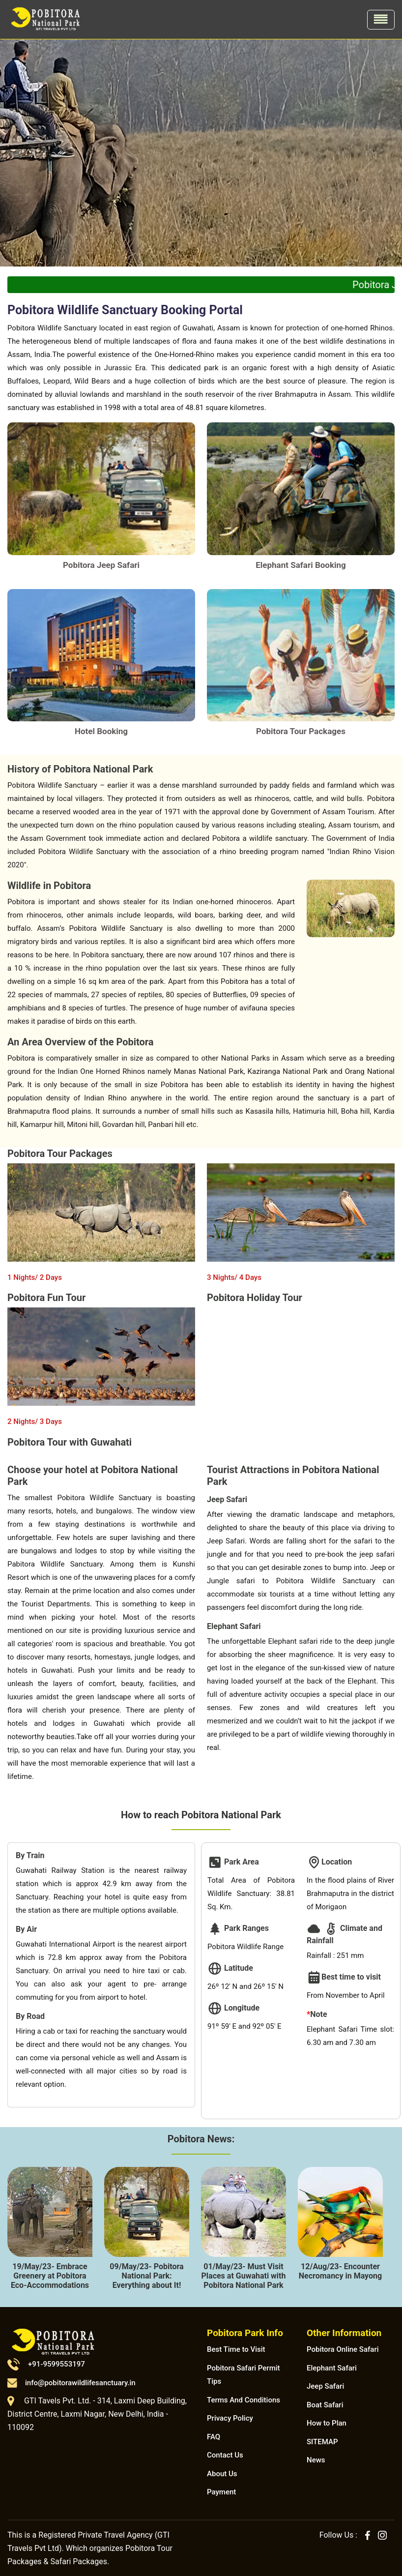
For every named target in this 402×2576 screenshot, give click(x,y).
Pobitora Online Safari (343, 2349)
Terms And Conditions (243, 2400)
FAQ (213, 2436)
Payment (221, 2491)
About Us (222, 2473)
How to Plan (326, 2423)
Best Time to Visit (236, 2349)
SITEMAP (322, 2441)
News (316, 2460)
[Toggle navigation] (381, 20)
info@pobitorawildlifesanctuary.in (71, 2382)
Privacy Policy (230, 2418)
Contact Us (225, 2455)
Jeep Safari (325, 2386)
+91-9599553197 (46, 2364)
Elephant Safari (332, 2368)
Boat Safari (325, 2404)
